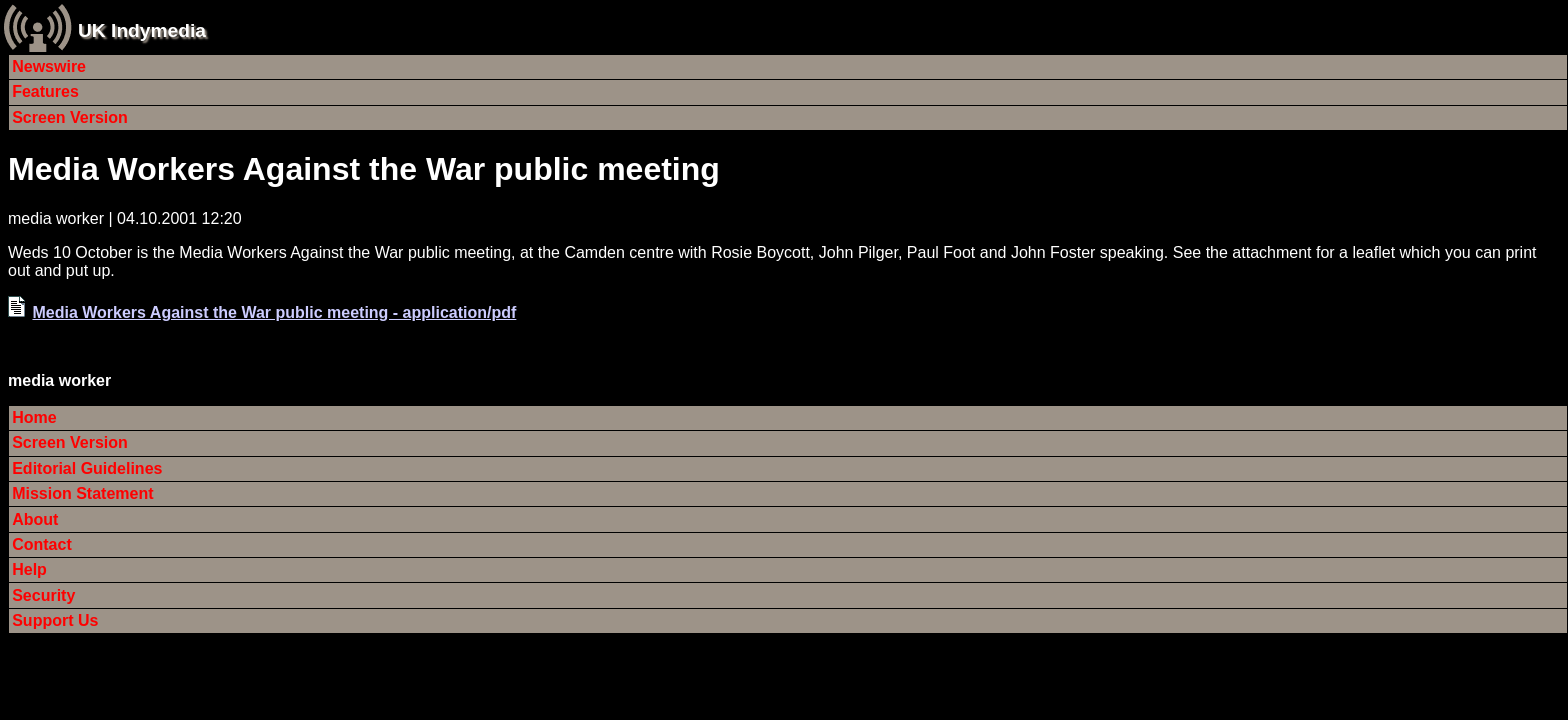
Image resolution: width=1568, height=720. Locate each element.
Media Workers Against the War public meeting (364, 169)
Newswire (49, 66)
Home (34, 417)
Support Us (55, 620)
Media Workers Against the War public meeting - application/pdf (274, 312)
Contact (42, 544)
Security (43, 595)
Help (29, 569)
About (35, 519)
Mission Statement (82, 493)
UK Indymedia (142, 30)
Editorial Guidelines (87, 468)
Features (45, 91)
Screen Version (70, 117)
